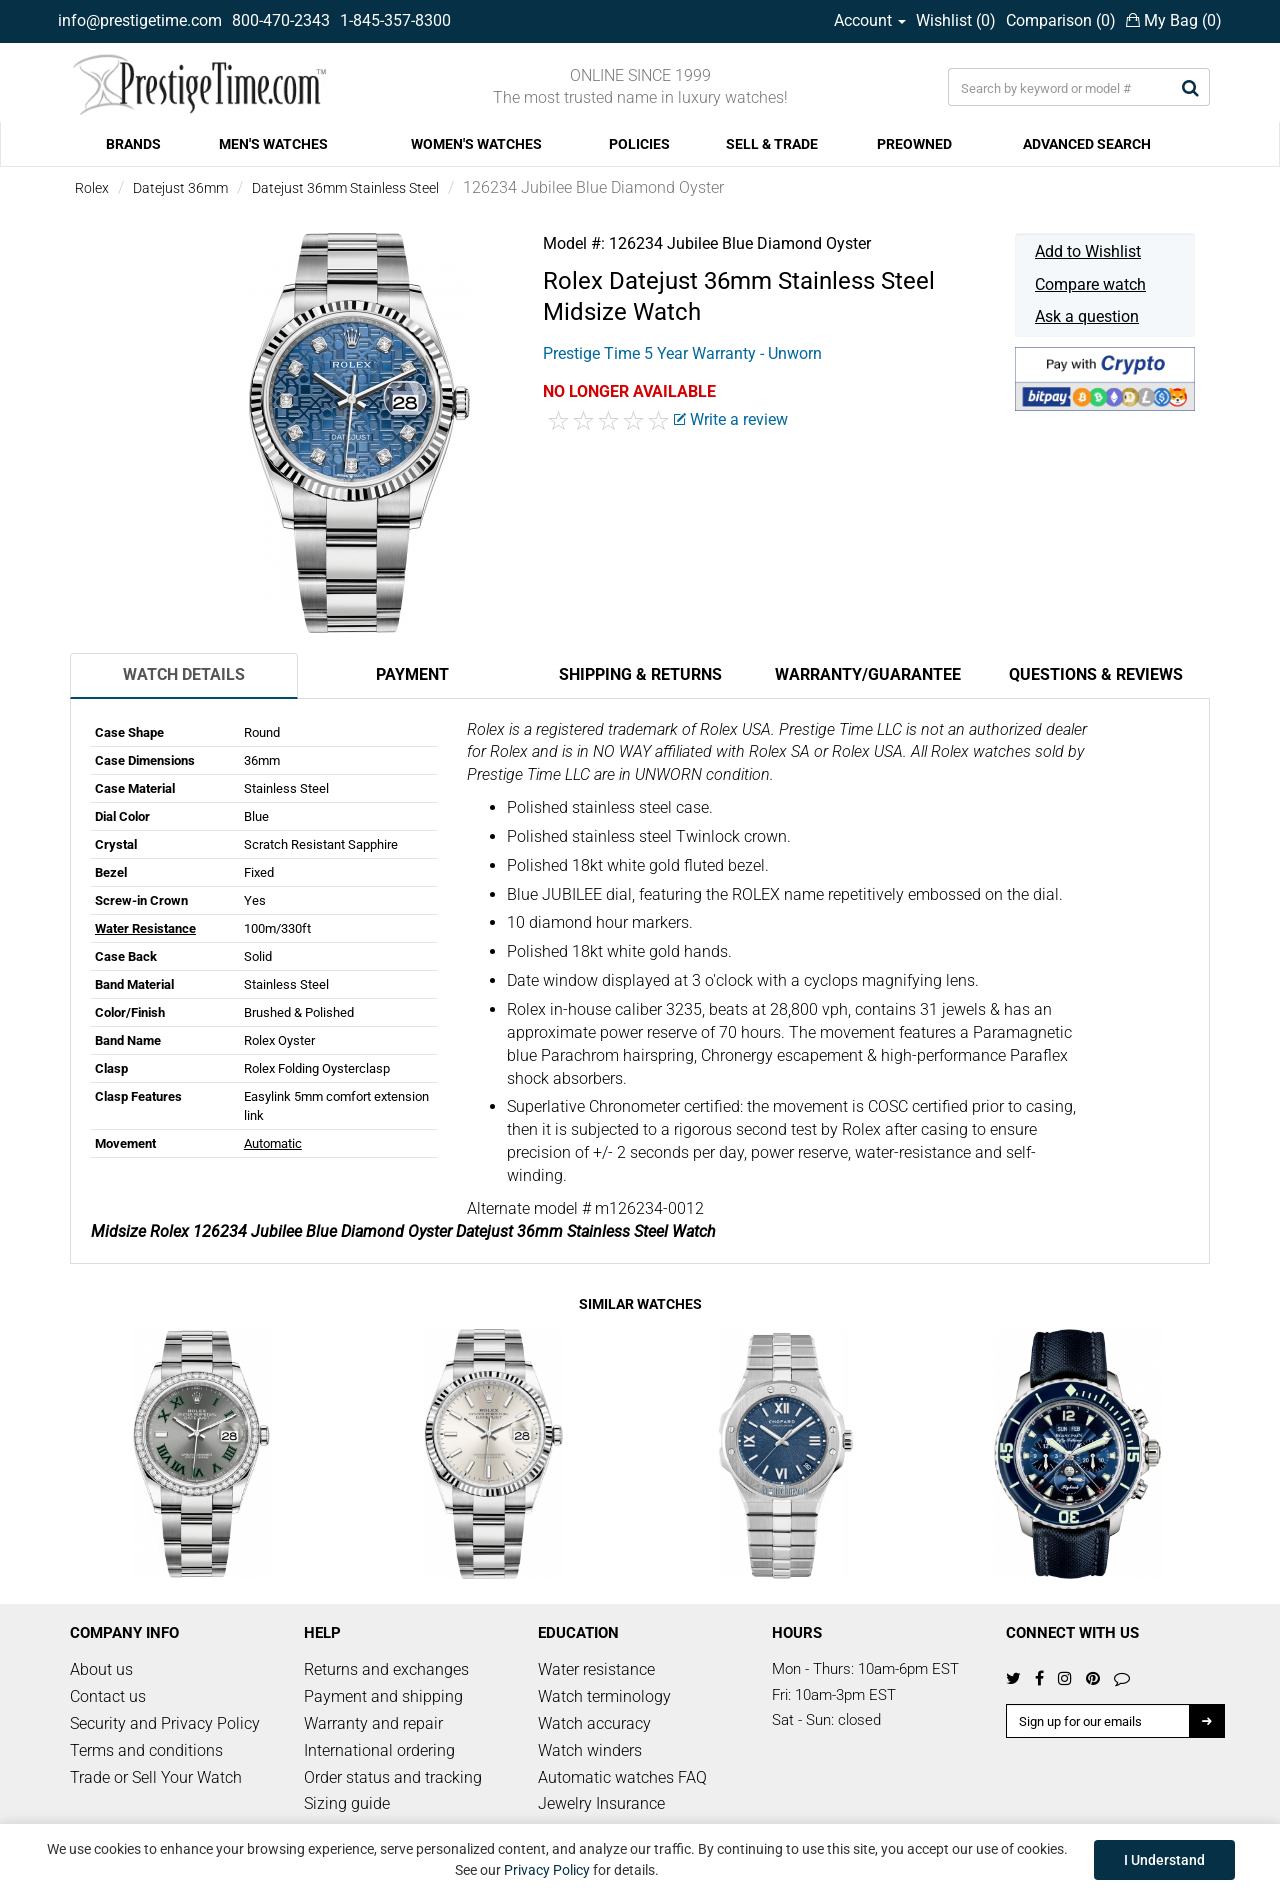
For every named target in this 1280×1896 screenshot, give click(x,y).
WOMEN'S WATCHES (476, 144)
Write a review (731, 419)
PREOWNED (914, 144)
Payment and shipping (383, 1696)
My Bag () (1174, 20)
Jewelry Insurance (601, 1803)
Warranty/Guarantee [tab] (868, 674)
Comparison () (1061, 20)
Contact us (108, 1696)
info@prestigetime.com (140, 20)
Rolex (92, 188)
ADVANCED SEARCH (1087, 144)
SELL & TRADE (772, 144)
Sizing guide (347, 1803)
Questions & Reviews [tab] (1096, 674)
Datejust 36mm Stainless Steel (345, 188)
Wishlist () (956, 20)
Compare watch (1090, 284)
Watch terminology (604, 1696)
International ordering (379, 1750)
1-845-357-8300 (395, 20)
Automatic (273, 1143)
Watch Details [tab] (184, 674)
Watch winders (590, 1750)
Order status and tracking (393, 1777)
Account (870, 20)
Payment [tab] (412, 674)
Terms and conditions (146, 1750)
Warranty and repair (373, 1723)
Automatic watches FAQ (622, 1777)
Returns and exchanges (386, 1669)
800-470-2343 (281, 20)
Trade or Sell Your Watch (156, 1777)
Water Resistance (145, 928)
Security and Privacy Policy (165, 1723)
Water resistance (596, 1669)
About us (101, 1669)
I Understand (1164, 1860)
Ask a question (1087, 316)
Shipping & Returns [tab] (640, 674)
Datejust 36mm (180, 188)
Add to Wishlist (1088, 251)
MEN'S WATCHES (273, 144)
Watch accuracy (594, 1723)
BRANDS (133, 144)
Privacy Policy (547, 1870)
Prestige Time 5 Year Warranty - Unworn (682, 353)
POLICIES (639, 144)
